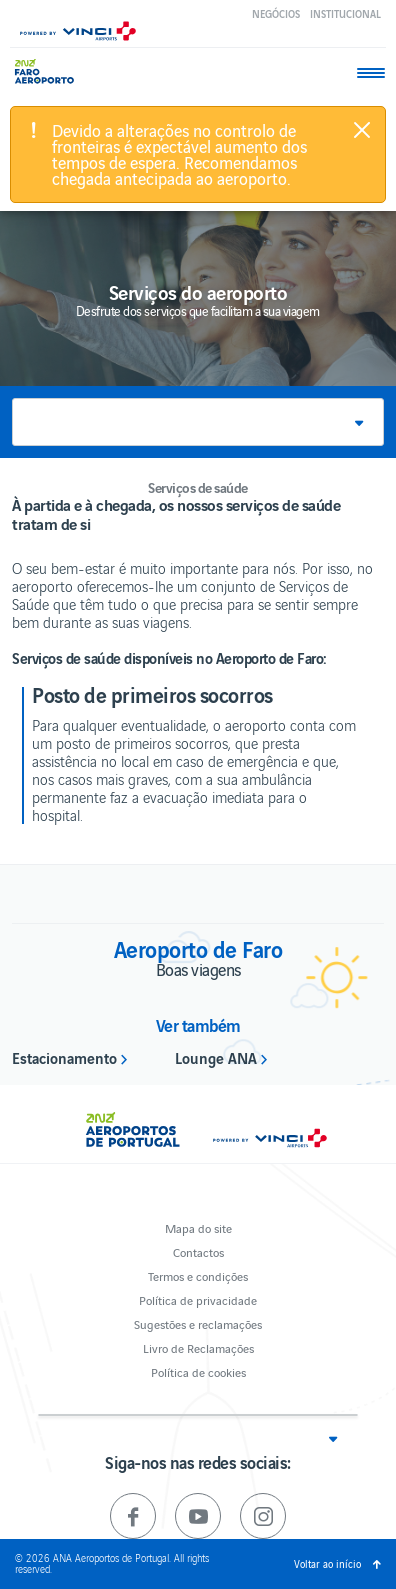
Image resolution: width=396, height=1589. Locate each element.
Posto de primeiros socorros (152, 694)
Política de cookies (198, 1371)
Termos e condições (198, 1275)
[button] (198, 422)
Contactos (198, 1251)
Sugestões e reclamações (198, 1323)
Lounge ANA (216, 1057)
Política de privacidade (198, 1299)
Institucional (345, 13)
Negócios (276, 13)
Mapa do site (198, 1227)
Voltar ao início (327, 1563)
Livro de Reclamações (198, 1347)
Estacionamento (64, 1057)
